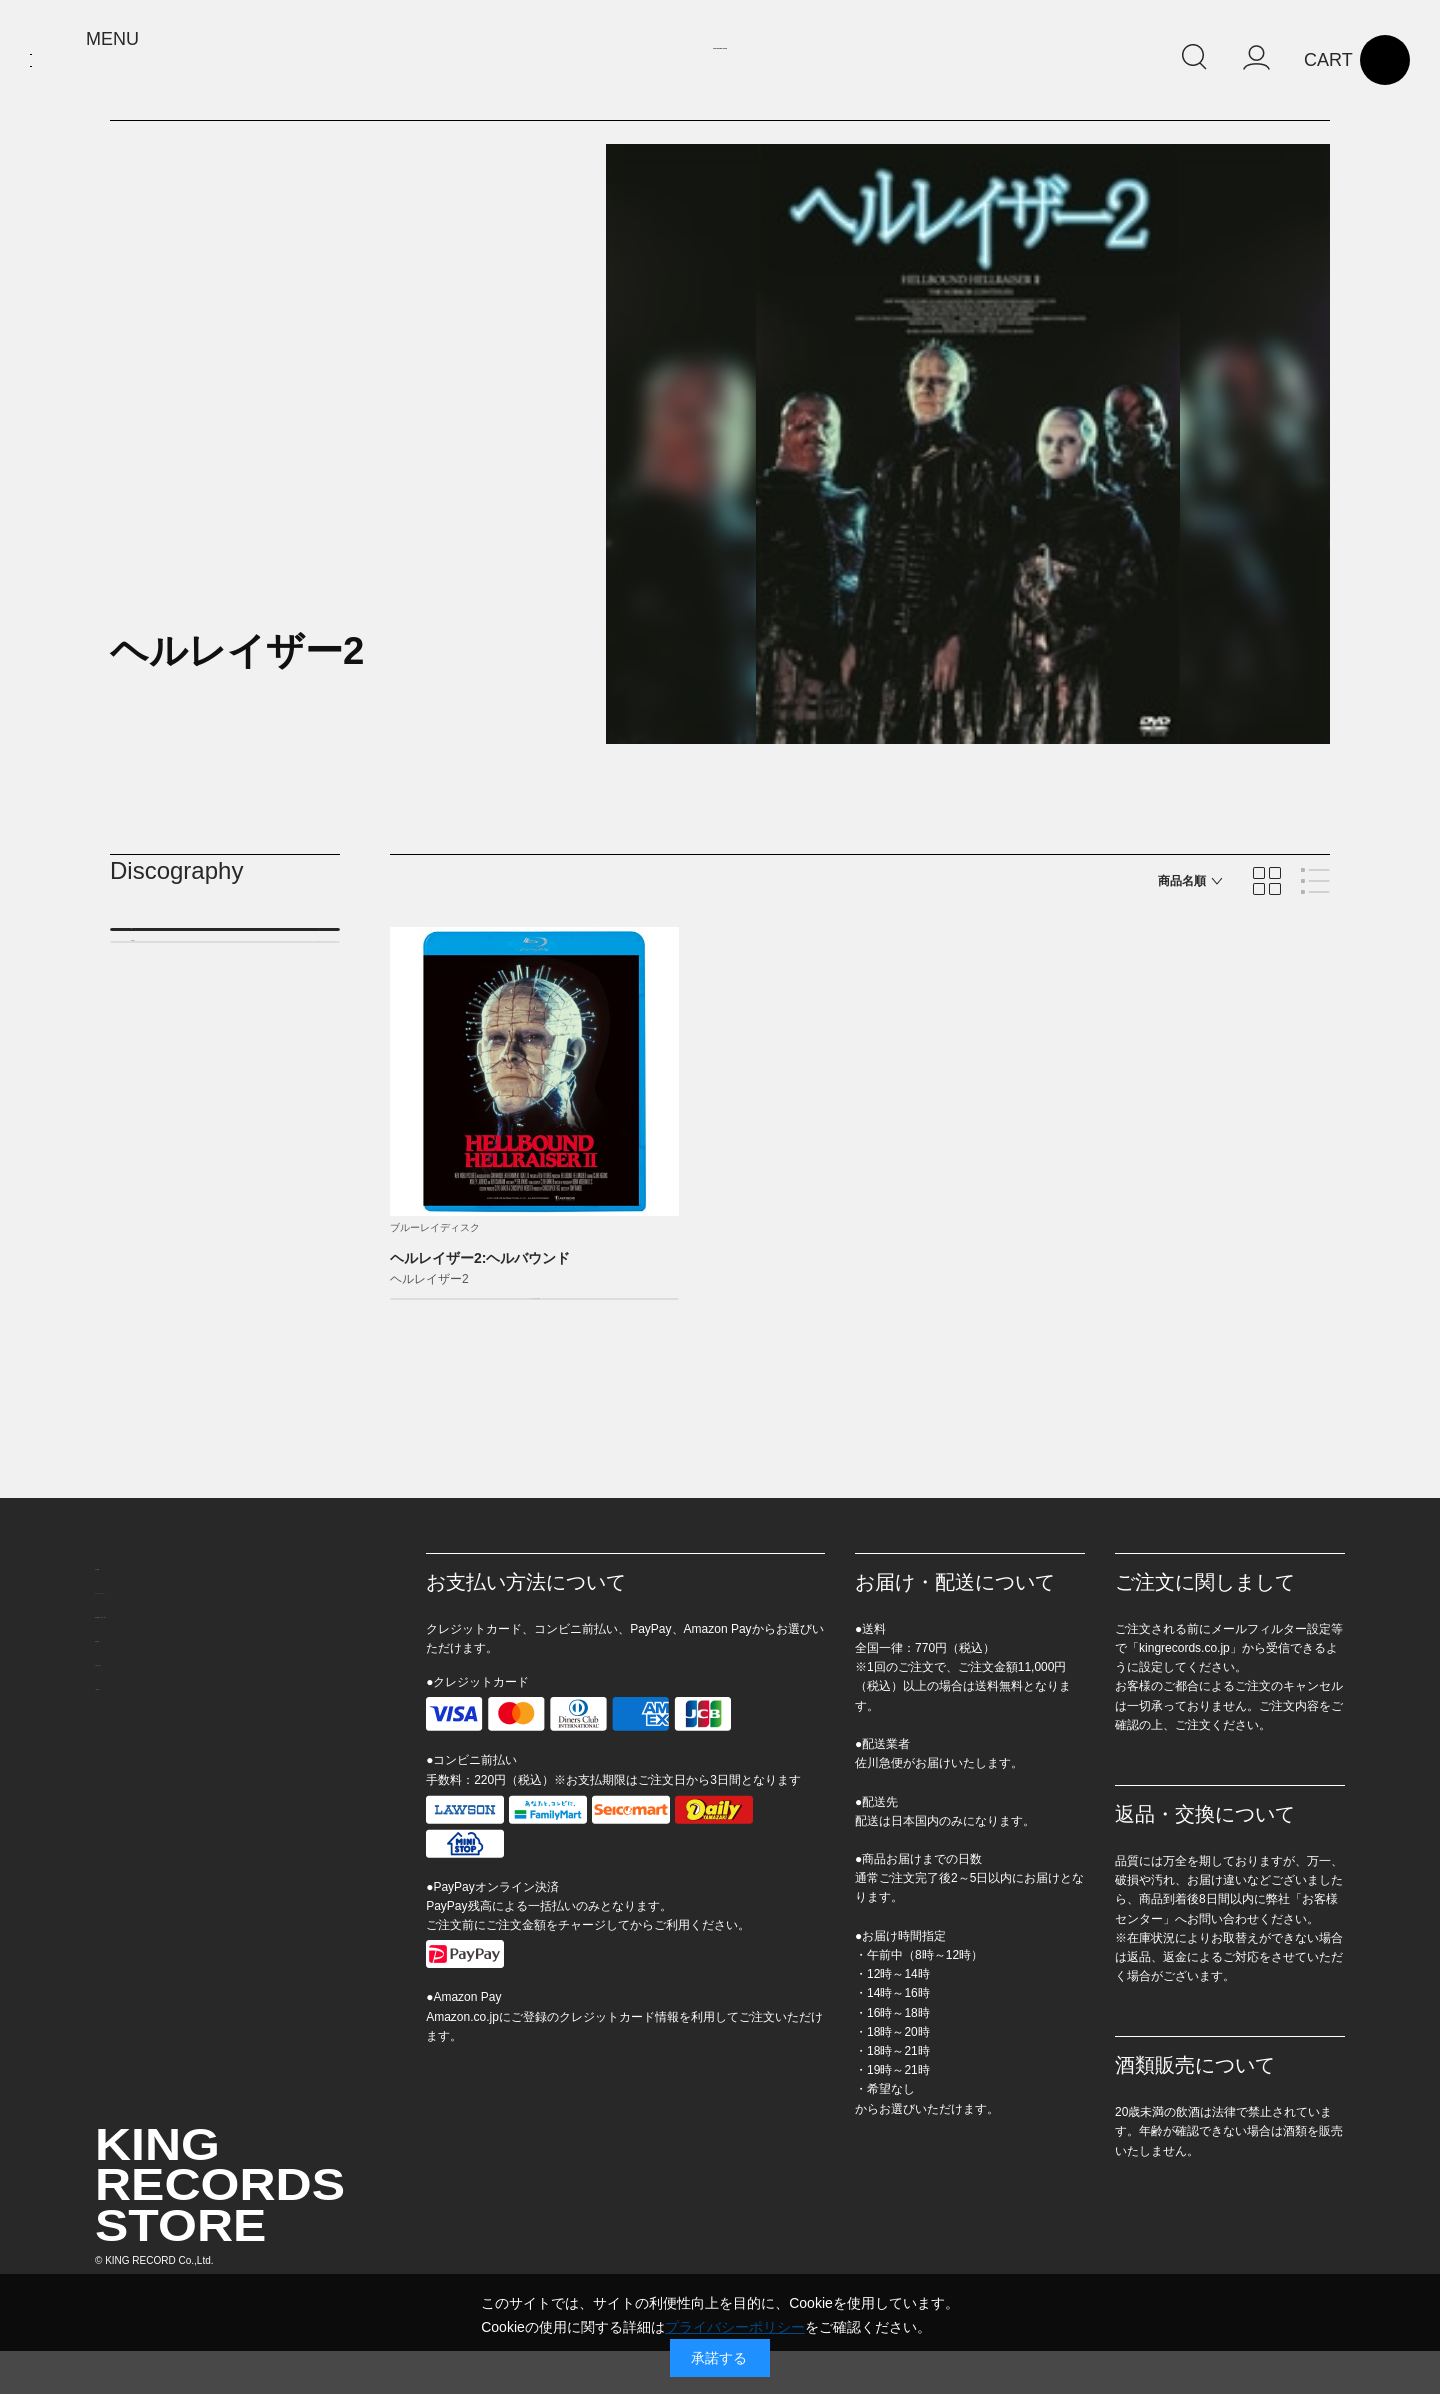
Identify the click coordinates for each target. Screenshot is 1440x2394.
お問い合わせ (137, 1753)
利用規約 (123, 1718)
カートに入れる (520, 1320)
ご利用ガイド (137, 1788)
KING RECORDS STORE (720, 63)
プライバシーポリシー (165, 1648)
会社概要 (123, 1613)
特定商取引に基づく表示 (172, 1683)
